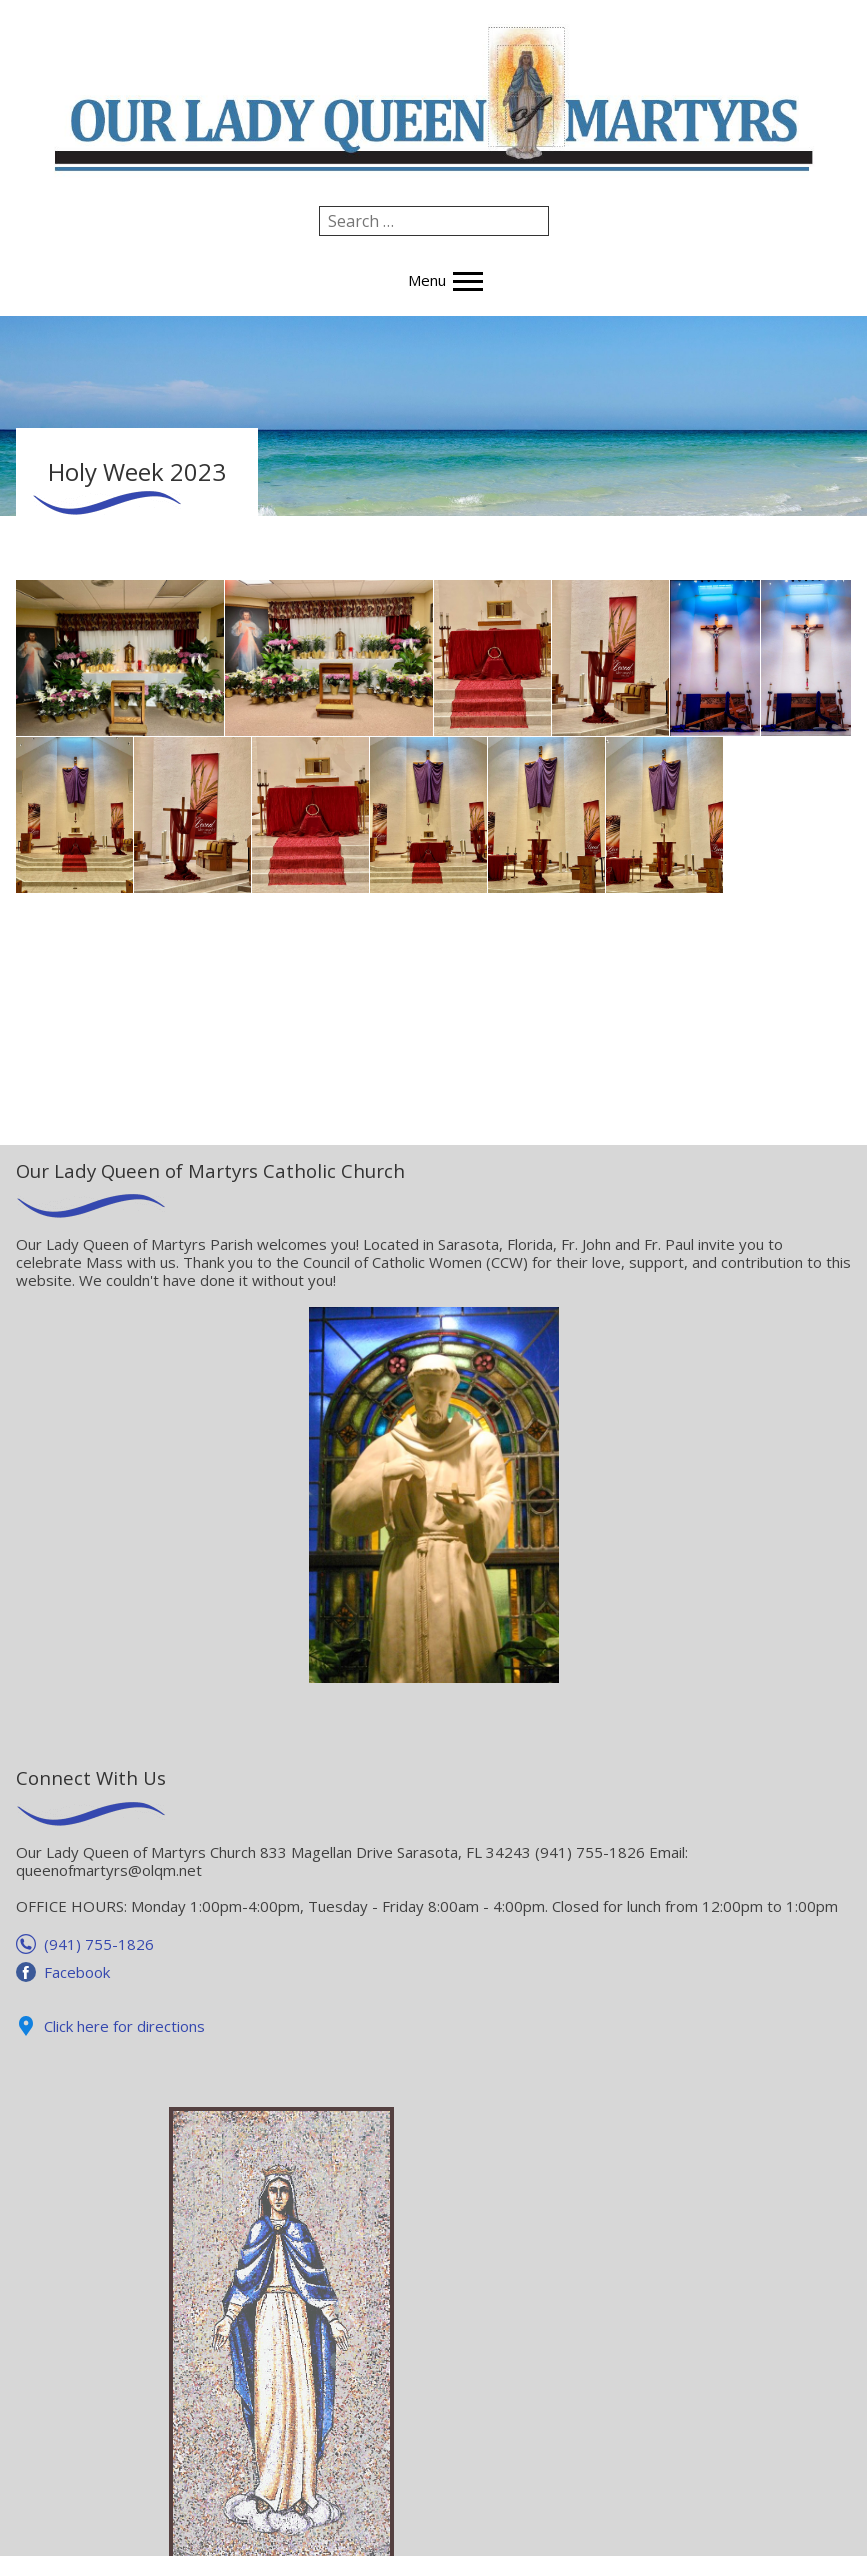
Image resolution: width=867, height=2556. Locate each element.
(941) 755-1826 (99, 1944)
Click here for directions (124, 2026)
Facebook (77, 1972)
